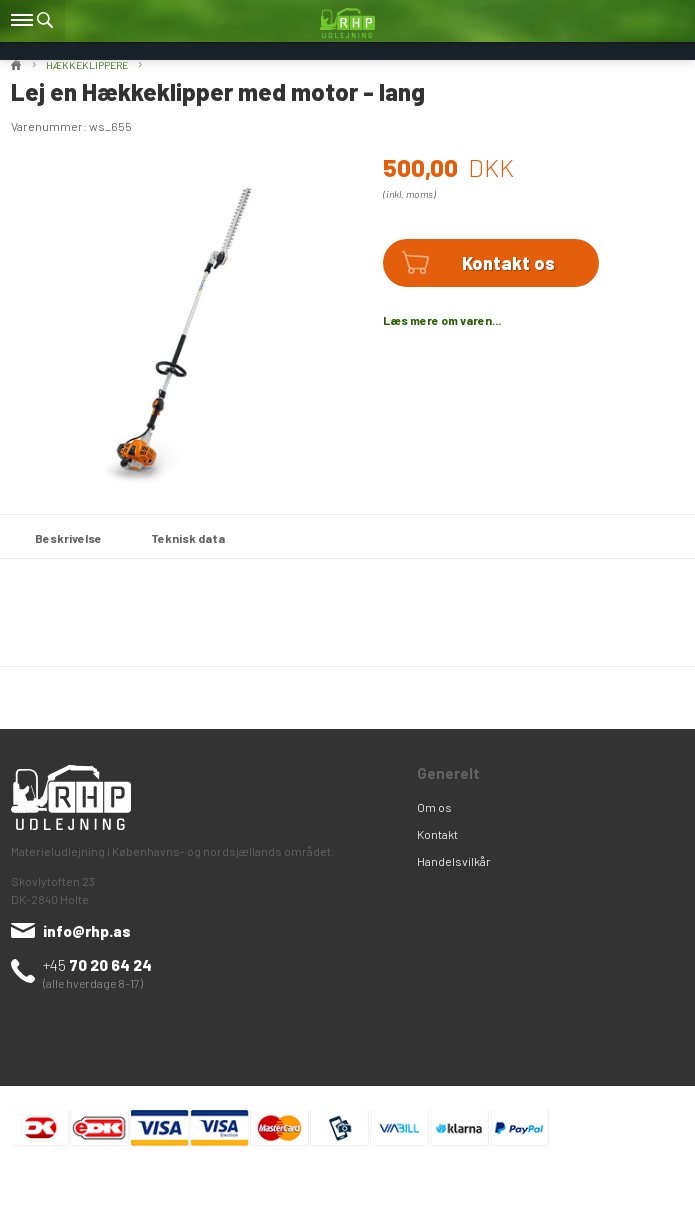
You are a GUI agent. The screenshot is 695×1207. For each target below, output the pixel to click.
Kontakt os (508, 263)
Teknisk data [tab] (188, 538)
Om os (434, 807)
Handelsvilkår (454, 861)
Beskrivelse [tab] (68, 538)
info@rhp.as (87, 931)
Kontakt (437, 834)
